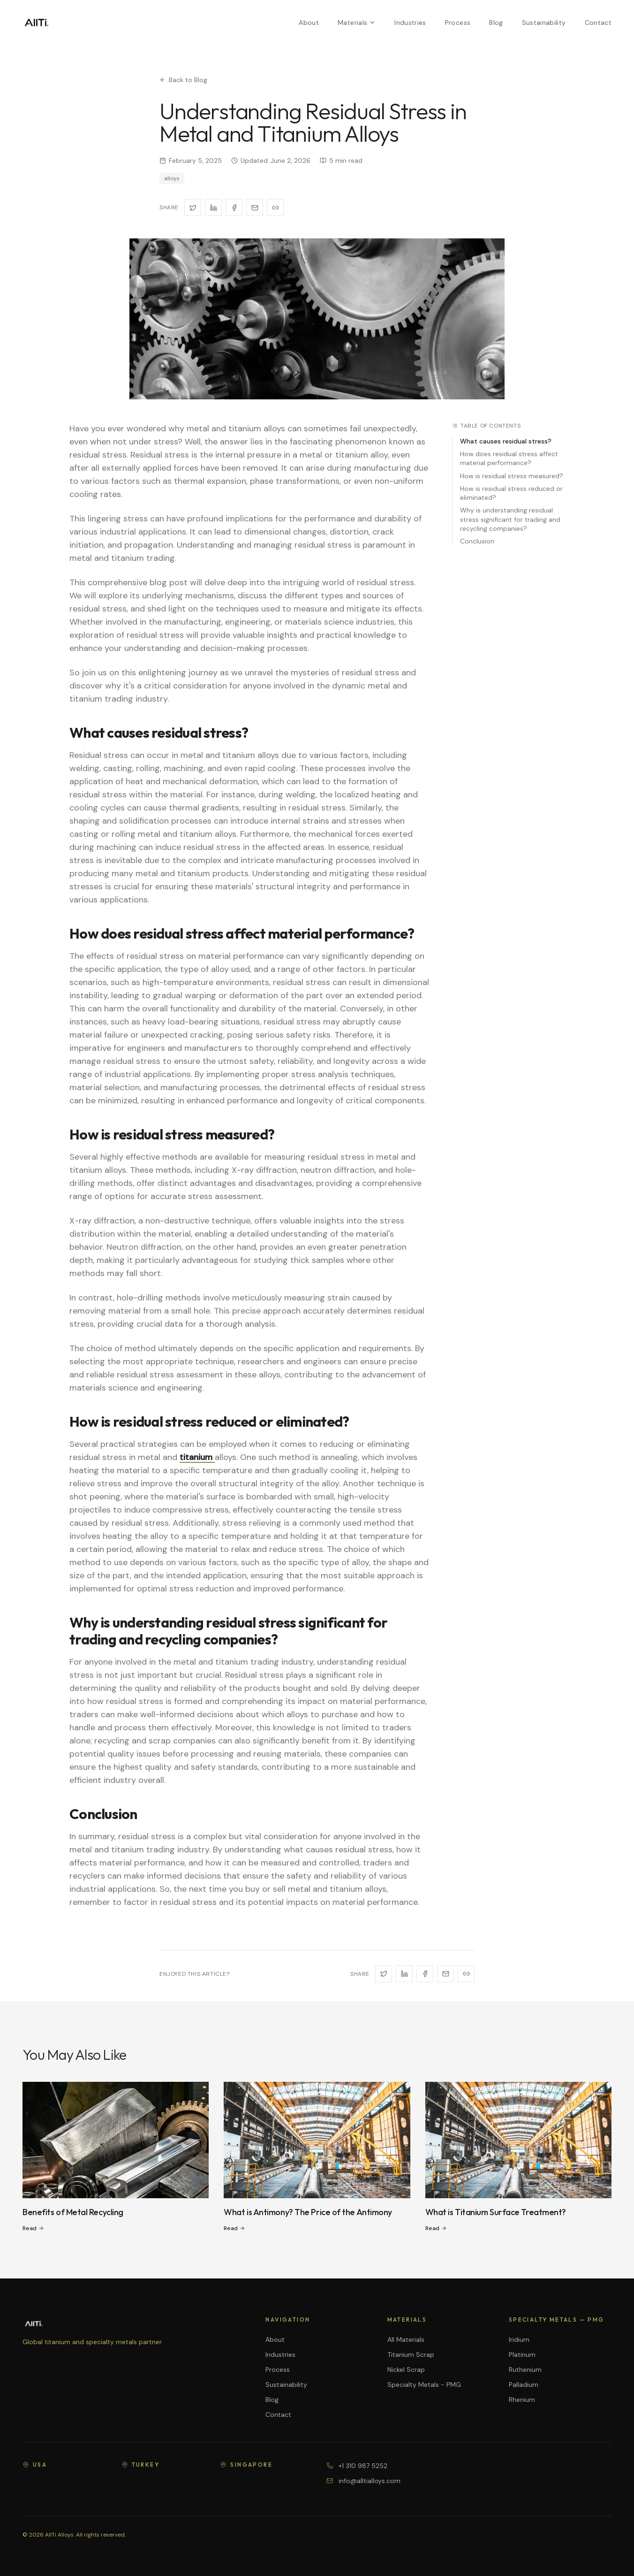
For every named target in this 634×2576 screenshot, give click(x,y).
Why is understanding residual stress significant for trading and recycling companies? (510, 519)
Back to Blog (183, 80)
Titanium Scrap (410, 2354)
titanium (197, 1457)
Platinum (522, 2354)
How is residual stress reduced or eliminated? (511, 493)
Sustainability (544, 22)
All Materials (405, 2339)
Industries (410, 22)
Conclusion (477, 541)
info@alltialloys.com (369, 2481)
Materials (357, 22)
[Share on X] (192, 207)
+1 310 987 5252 (363, 2465)
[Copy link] (275, 207)
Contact (598, 22)
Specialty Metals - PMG (424, 2384)
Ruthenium (525, 2369)
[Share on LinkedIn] (213, 207)
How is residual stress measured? (511, 476)
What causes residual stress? (505, 441)
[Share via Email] (254, 207)
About (309, 22)
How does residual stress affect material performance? (509, 458)
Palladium (523, 2384)
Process (457, 22)
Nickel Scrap (406, 2369)
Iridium (519, 2339)
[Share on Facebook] (234, 207)
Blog (496, 22)
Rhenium (522, 2399)
